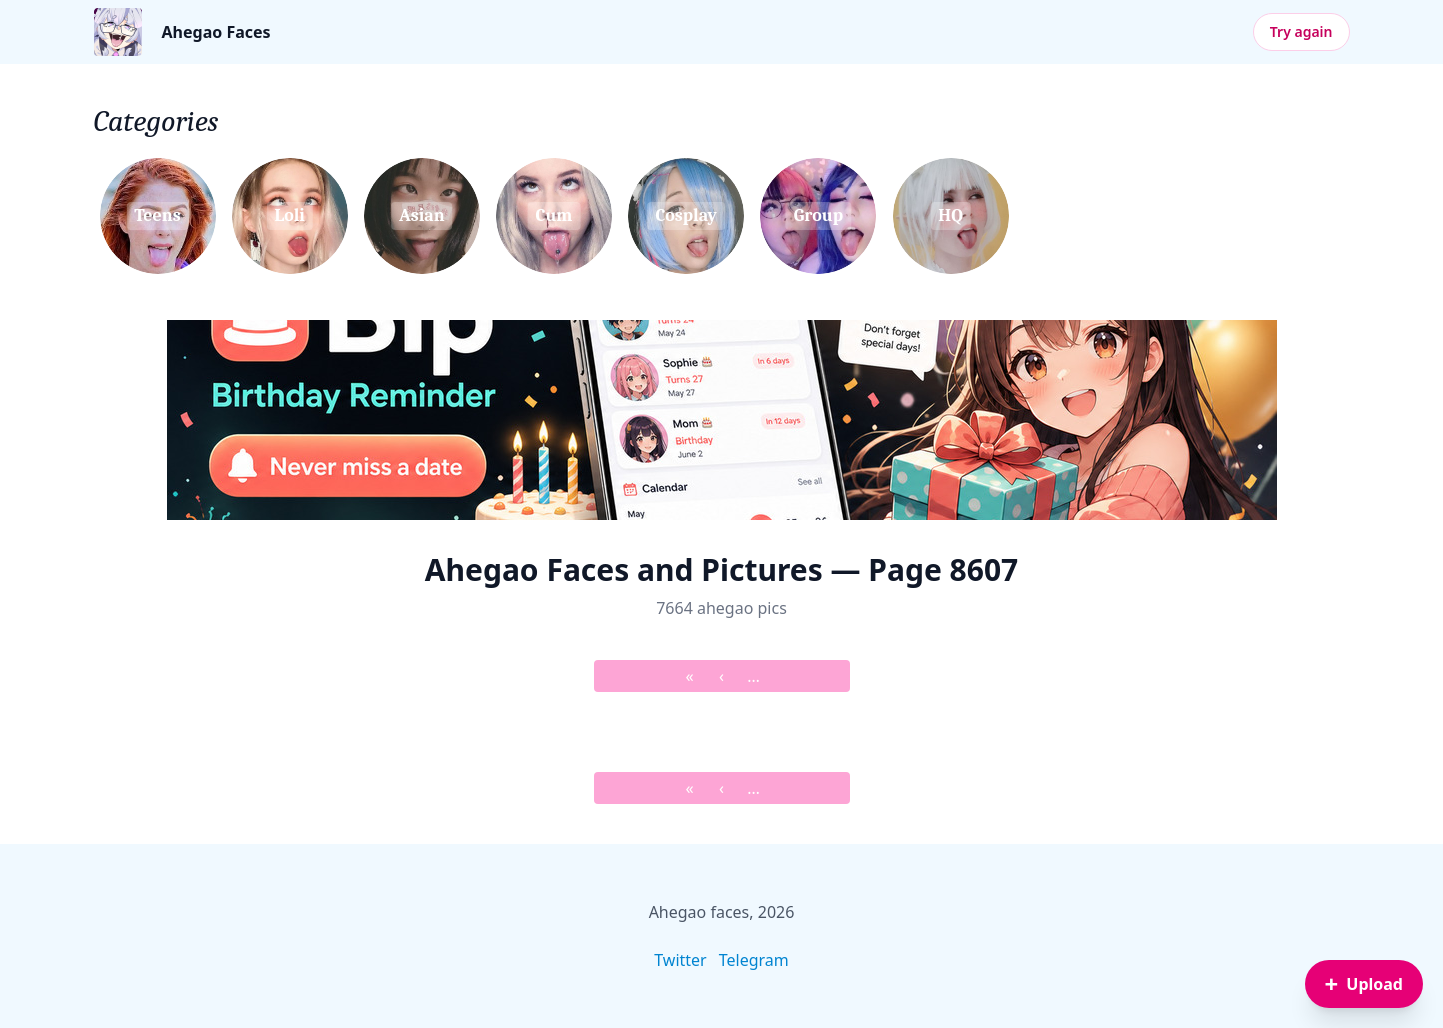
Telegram (754, 960)
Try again (1301, 31)
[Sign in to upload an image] (1364, 984)
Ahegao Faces (216, 32)
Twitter (680, 960)
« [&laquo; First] (689, 676)
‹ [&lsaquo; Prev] (721, 676)
